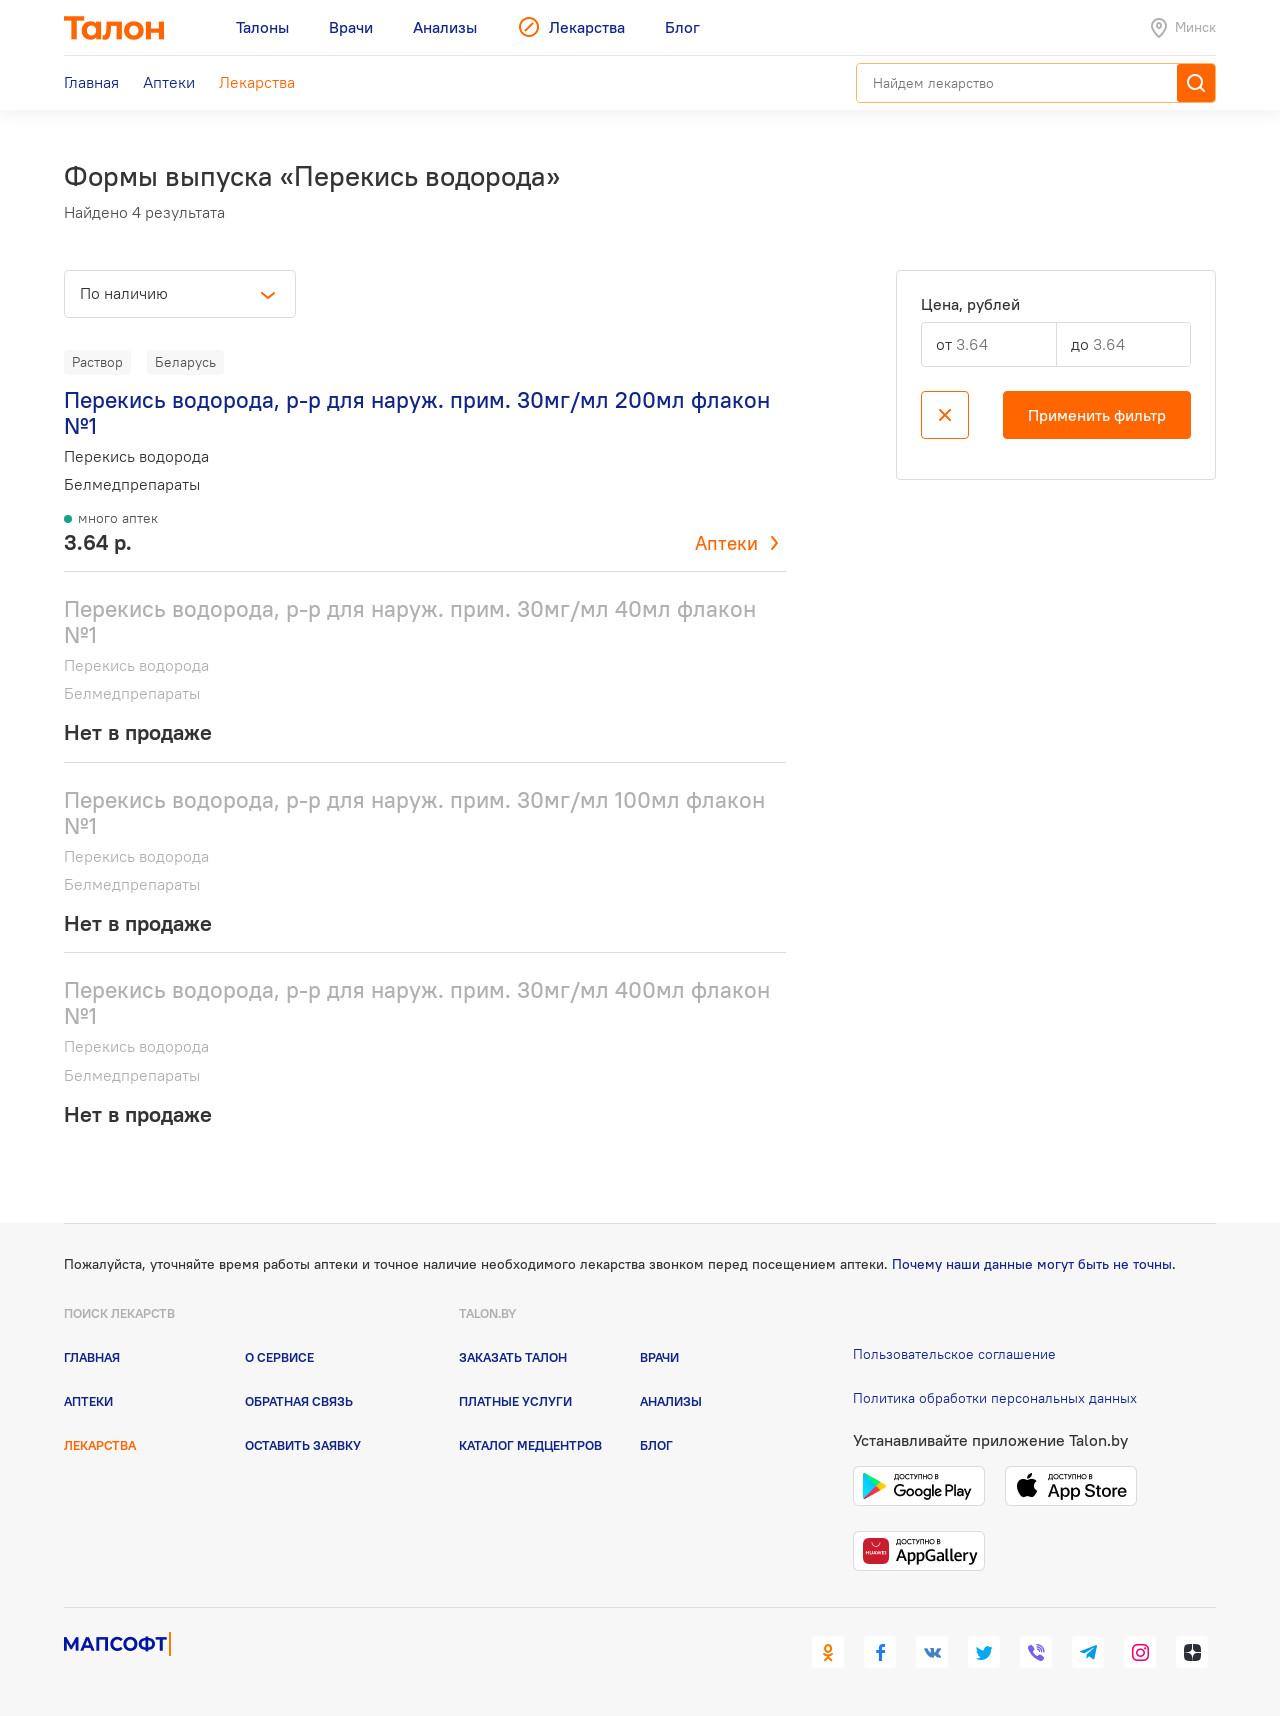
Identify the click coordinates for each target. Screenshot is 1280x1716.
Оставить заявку (303, 1445)
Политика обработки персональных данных (995, 1398)
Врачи (659, 1357)
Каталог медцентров (530, 1445)
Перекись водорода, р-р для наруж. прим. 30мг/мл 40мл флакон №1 (410, 621)
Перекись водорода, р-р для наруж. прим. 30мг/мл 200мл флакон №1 (417, 412)
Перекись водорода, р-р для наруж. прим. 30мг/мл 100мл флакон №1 (414, 812)
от (944, 344)
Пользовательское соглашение (954, 1354)
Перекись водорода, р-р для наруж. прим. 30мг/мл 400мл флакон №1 (417, 1002)
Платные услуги (515, 1401)
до (1080, 344)
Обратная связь (299, 1401)
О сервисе (279, 1357)
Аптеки (726, 543)
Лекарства (100, 1445)
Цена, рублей (970, 304)
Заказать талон (513, 1357)
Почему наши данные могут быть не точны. (1034, 1264)
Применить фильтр (1097, 415)
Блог (656, 1445)
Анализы (671, 1401)
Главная (92, 1357)
